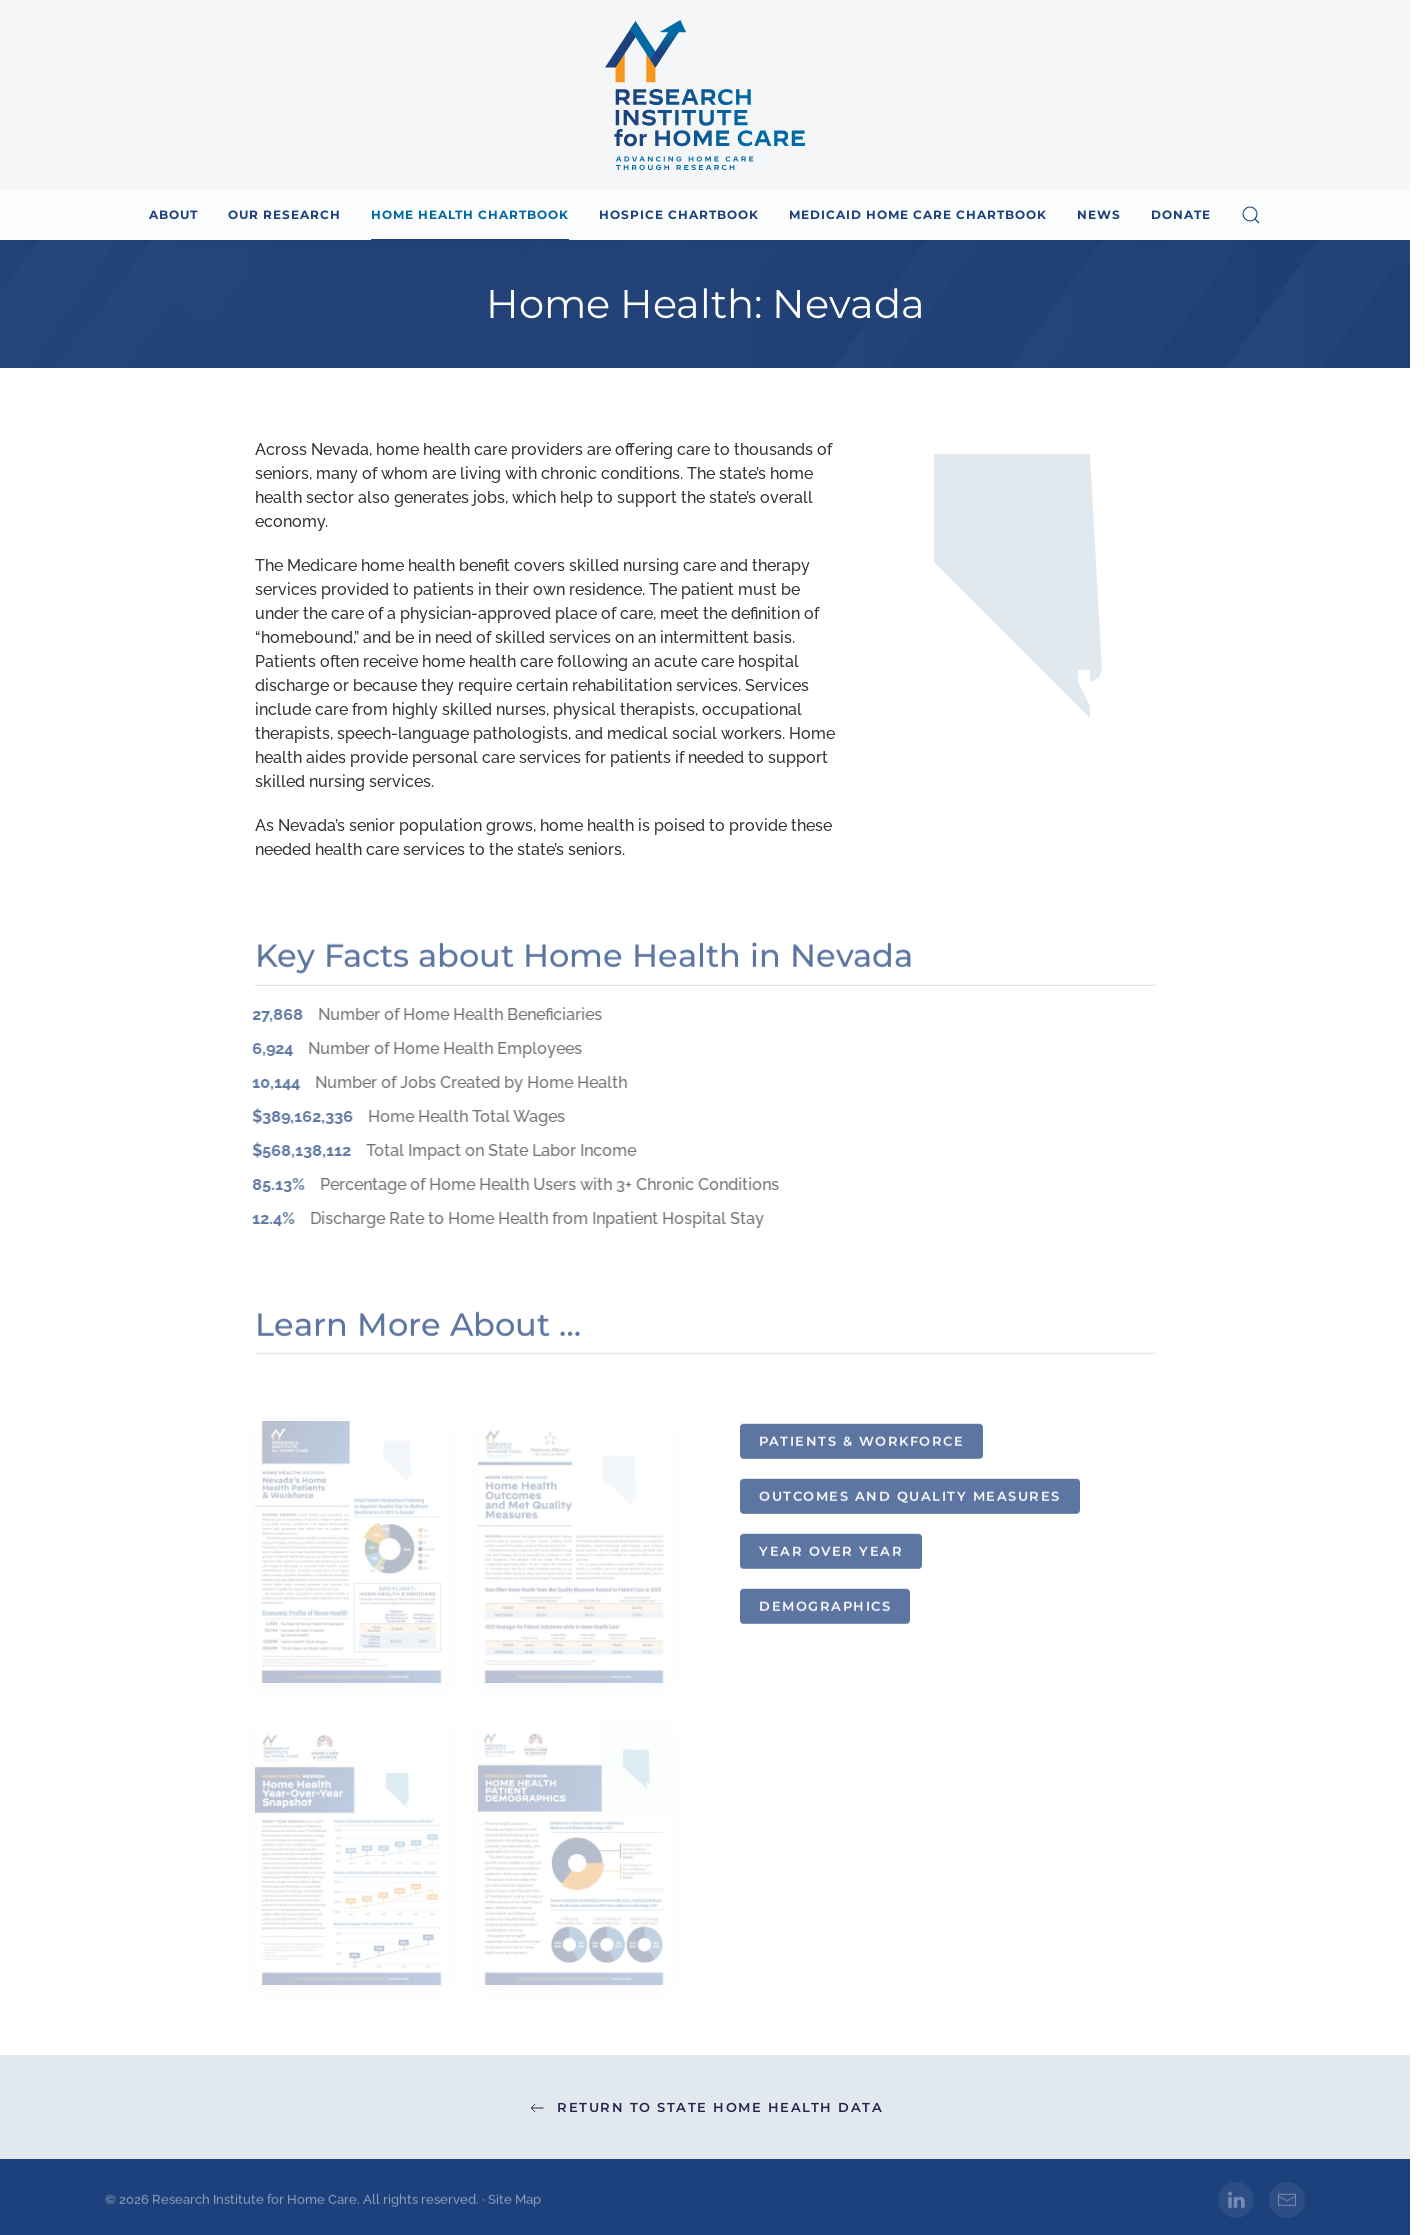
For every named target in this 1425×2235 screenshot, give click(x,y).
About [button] (173, 214)
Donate (1181, 214)
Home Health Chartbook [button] (470, 214)
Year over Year (831, 1556)
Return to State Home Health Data (705, 2108)
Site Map (514, 2204)
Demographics (825, 1611)
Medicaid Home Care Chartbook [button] (918, 214)
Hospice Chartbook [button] (679, 214)
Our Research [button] (284, 214)
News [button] (1099, 214)
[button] (1251, 215)
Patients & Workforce (861, 1446)
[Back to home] (705, 95)
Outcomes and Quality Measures (910, 1501)
